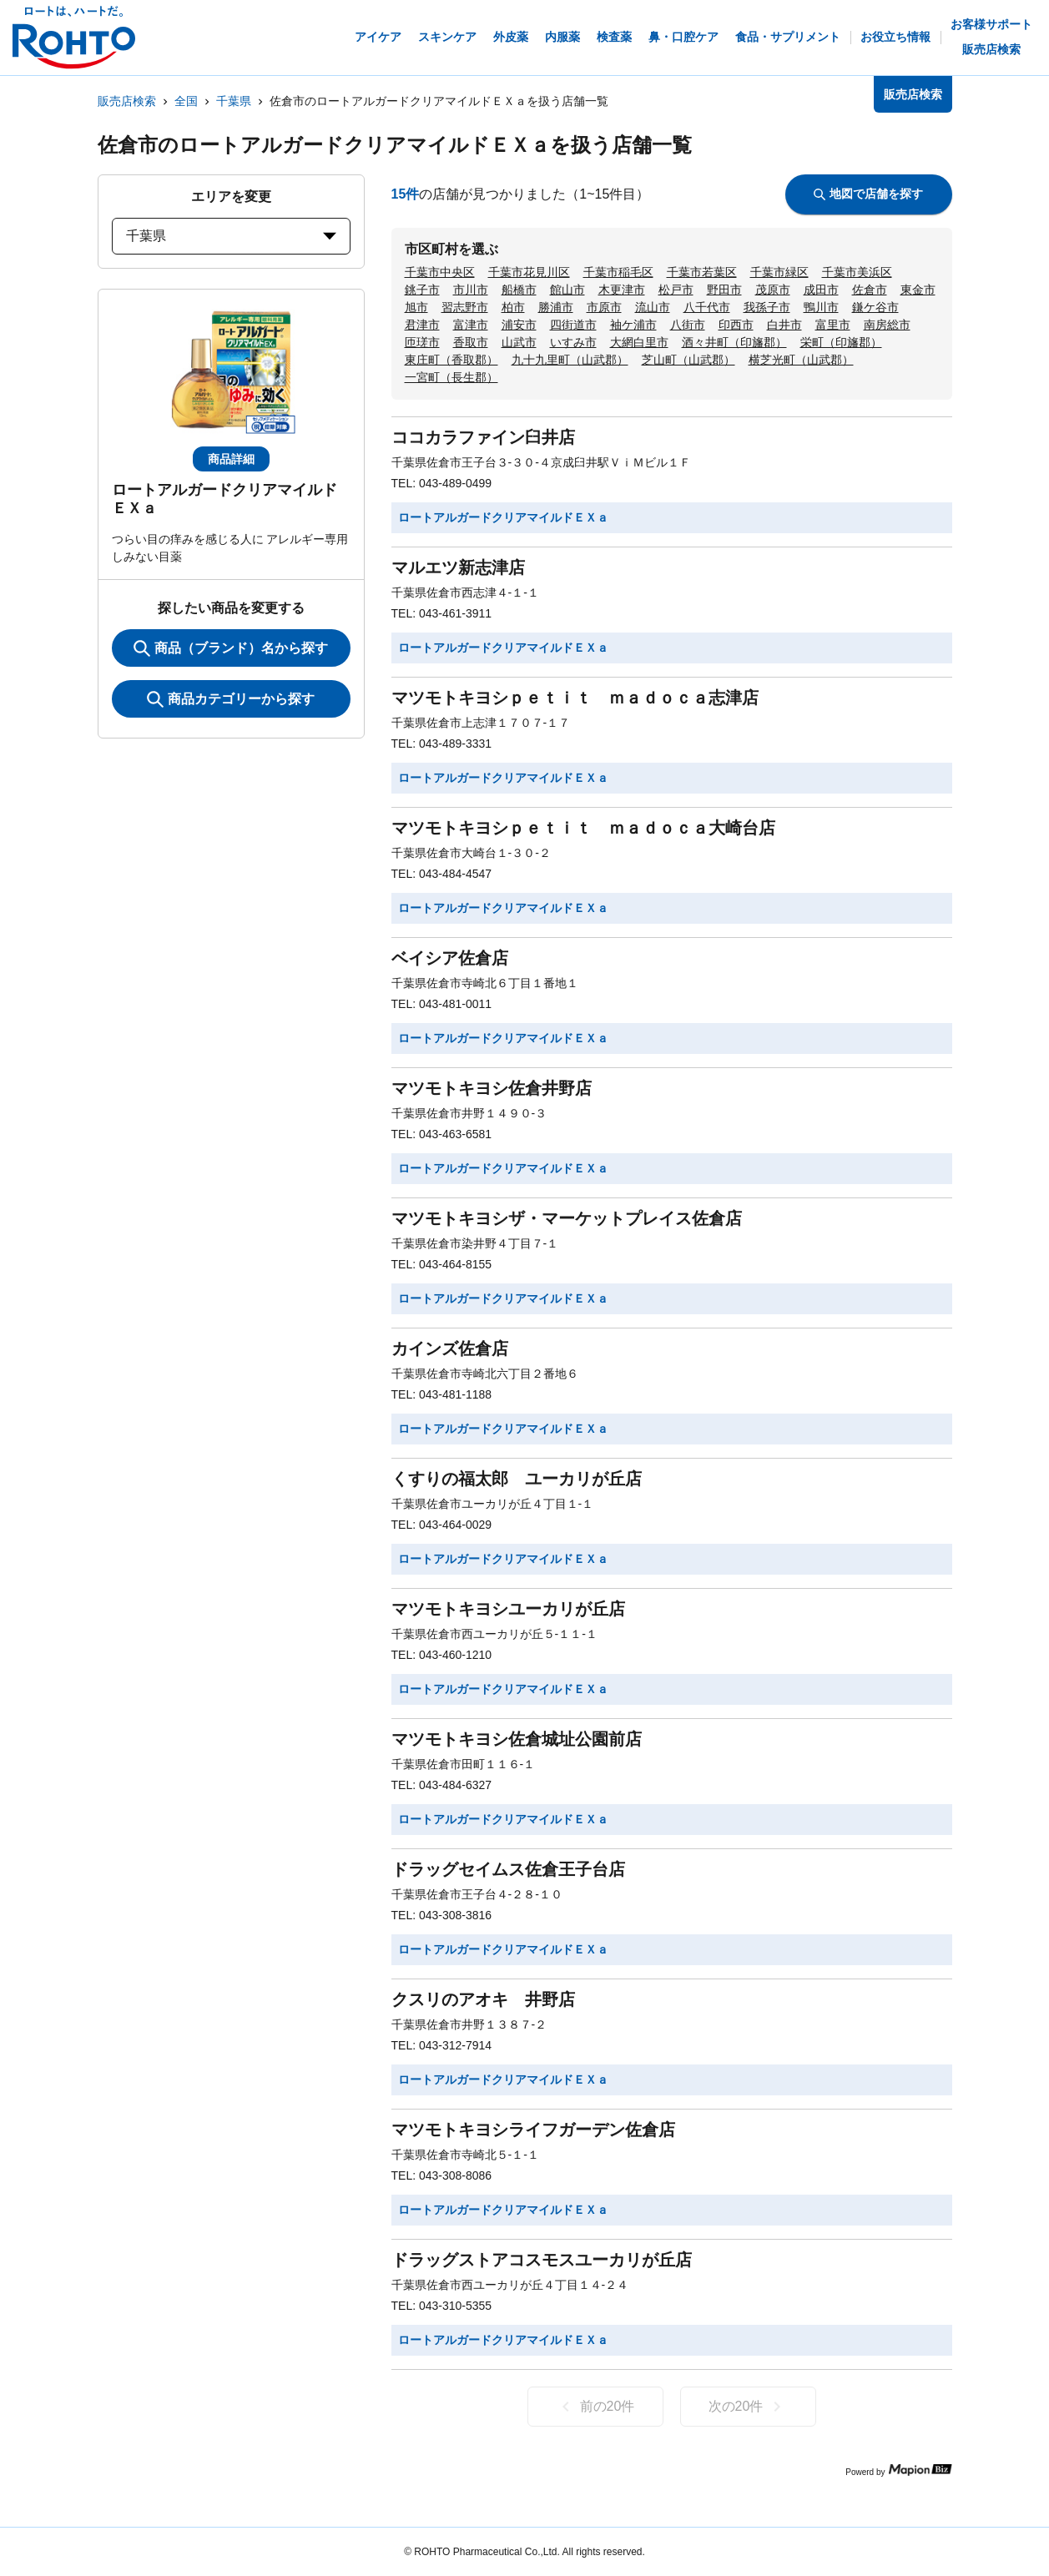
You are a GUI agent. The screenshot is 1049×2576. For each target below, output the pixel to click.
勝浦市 (555, 307)
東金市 (918, 289)
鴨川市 (821, 307)
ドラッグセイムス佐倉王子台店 (508, 1869)
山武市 (519, 342)
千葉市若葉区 (702, 272)
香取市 (470, 342)
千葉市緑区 (779, 272)
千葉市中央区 (440, 272)
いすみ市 (573, 342)
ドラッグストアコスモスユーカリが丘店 (541, 2260)
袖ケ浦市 (633, 324)
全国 (186, 101)
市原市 (604, 307)
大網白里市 (639, 342)
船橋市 (519, 289)
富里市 (832, 324)
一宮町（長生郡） (451, 377)
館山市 (567, 289)
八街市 (687, 324)
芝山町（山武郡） (688, 359)
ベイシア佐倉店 (449, 958)
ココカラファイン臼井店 (483, 437)
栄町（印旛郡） (841, 342)
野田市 (724, 289)
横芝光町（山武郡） (801, 359)
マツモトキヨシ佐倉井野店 (491, 1088)
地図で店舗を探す (868, 193)
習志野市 (464, 307)
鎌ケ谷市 (875, 307)
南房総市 (887, 324)
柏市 (513, 307)
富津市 (470, 324)
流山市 (652, 307)
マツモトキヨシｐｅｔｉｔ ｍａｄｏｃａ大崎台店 (583, 828)
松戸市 (675, 289)
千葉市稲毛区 (618, 272)
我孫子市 (767, 307)
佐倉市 (869, 289)
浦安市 (519, 324)
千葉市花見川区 (529, 272)
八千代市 (706, 307)
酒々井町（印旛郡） (734, 342)
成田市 (821, 289)
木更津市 (621, 289)
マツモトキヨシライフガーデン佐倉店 (533, 2129)
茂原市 (772, 289)
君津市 (422, 324)
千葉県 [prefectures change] (231, 236)
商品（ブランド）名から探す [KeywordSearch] (231, 648)
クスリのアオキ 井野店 (483, 1999)
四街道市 (573, 324)
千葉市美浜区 (857, 272)
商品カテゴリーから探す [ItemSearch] (231, 699)
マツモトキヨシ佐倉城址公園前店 (516, 1739)
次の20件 (748, 2407)
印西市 (736, 324)
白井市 (784, 324)
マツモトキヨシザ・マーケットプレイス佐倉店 (566, 1218)
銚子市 (422, 289)
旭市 (416, 307)
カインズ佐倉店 (449, 1348)
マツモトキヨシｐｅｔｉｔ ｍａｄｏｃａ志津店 (575, 697)
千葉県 (233, 101)
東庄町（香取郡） (451, 359)
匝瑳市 (422, 342)
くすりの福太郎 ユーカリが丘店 (516, 1478)
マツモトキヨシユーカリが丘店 (508, 1609)
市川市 (470, 289)
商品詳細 (231, 459)
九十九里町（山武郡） (570, 359)
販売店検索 (127, 101)
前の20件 (595, 2407)
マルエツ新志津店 (458, 567)
